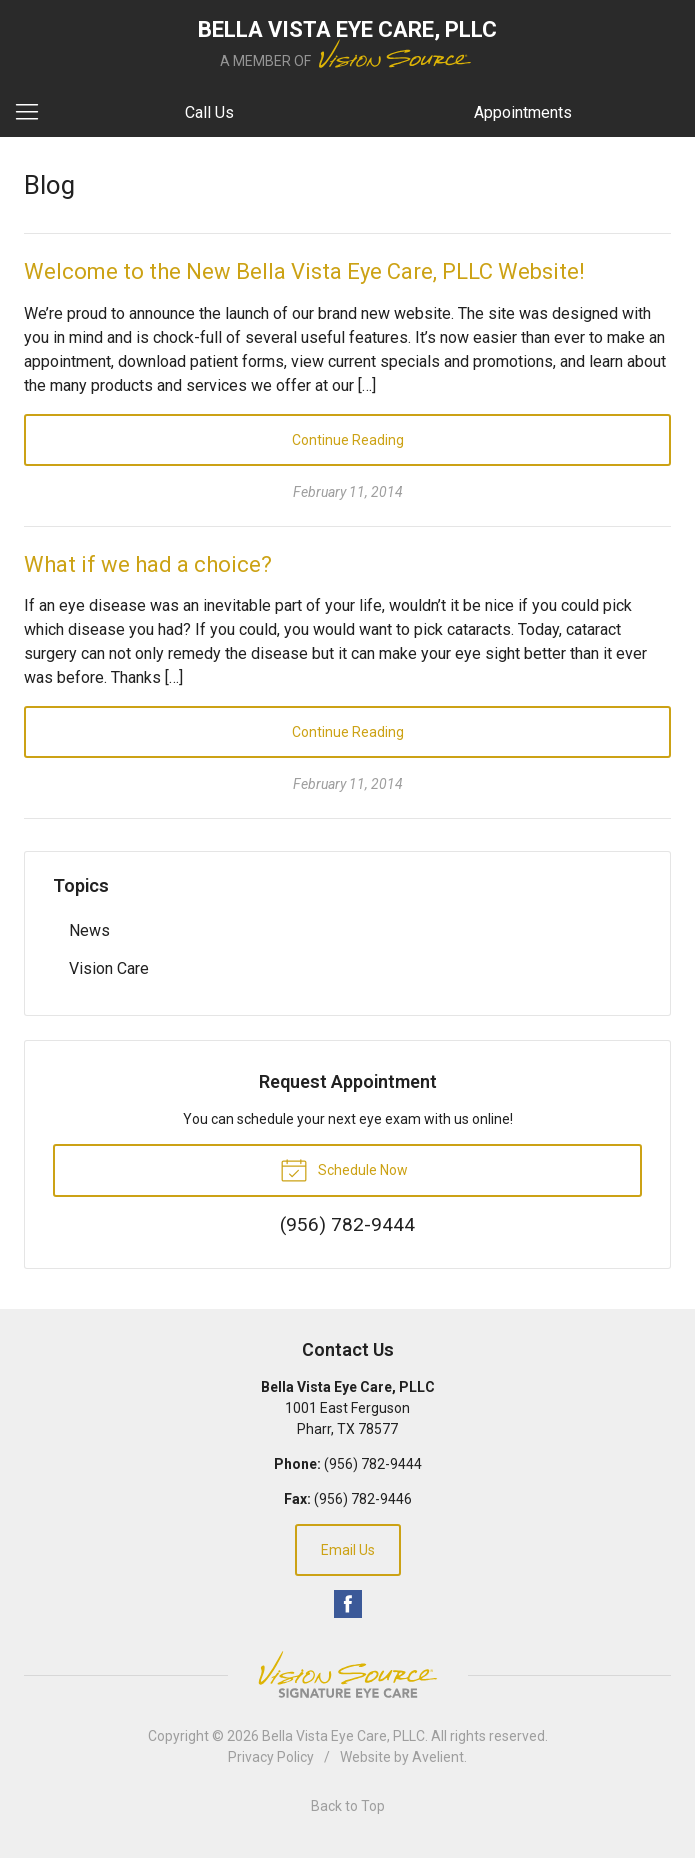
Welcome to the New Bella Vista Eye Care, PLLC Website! (304, 271)
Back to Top (348, 1806)
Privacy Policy (271, 1757)
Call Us (209, 112)
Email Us (348, 1550)
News (89, 930)
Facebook (348, 1604)
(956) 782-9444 (373, 1464)
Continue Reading (348, 440)
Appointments (523, 112)
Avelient (438, 1757)
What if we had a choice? (148, 564)
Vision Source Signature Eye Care (348, 1674)
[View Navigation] (34, 113)
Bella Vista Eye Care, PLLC (343, 1736)
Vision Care (109, 968)
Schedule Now (344, 1169)
